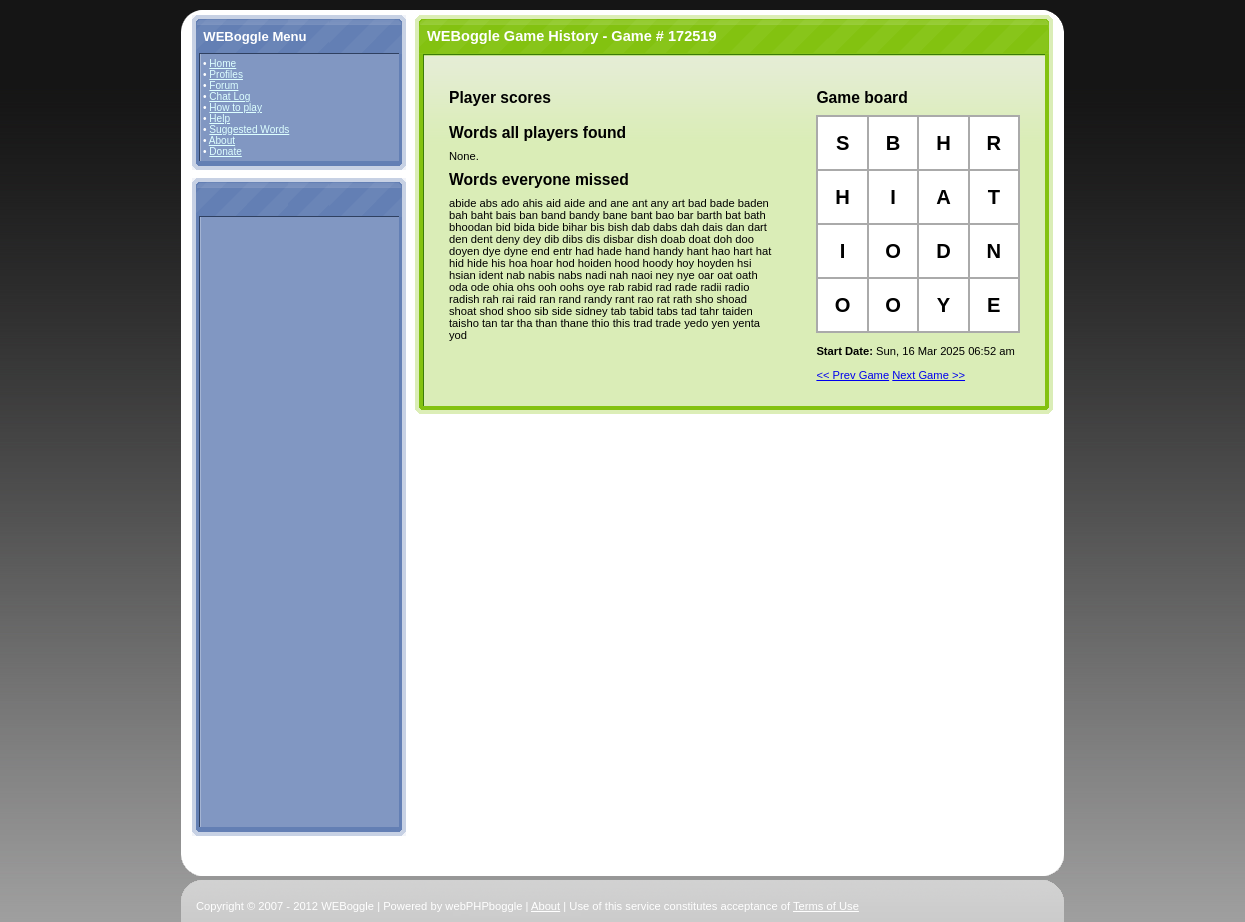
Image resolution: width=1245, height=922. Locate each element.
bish (618, 227)
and (597, 203)
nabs (570, 275)
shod (491, 311)
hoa (518, 263)
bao (665, 215)
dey (532, 239)
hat (764, 251)
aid (553, 203)
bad (697, 203)
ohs (526, 287)
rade (686, 287)
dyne (516, 251)
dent (482, 239)
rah (491, 299)
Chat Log (229, 96)
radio (737, 287)
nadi (595, 275)
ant (640, 203)
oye (596, 287)
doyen (464, 251)
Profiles (226, 74)
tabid (641, 311)
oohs (572, 287)
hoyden (715, 263)
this (621, 323)
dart (757, 227)
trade (669, 323)
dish (647, 239)
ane (619, 203)
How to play (235, 107)
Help (219, 118)
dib (551, 239)
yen (721, 323)
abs (488, 203)
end (540, 251)
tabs (667, 311)
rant (624, 299)
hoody (658, 263)
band (553, 215)
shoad (731, 299)
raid (526, 299)
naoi (641, 275)
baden (753, 203)
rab (616, 287)
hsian (462, 275)
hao (721, 251)
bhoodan (471, 227)
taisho (464, 323)
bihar (574, 227)
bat (733, 215)
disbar (618, 239)
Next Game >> (928, 375)
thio (600, 323)
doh (722, 239)
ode (480, 287)
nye (686, 275)
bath (755, 215)
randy (598, 299)
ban (528, 215)
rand (569, 299)
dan (735, 227)
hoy (685, 263)
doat (700, 239)
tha (525, 323)
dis (593, 239)
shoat (462, 311)
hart (742, 251)
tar (507, 323)
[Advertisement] (263, 521)
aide (574, 203)
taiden (737, 311)
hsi (744, 263)
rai (508, 299)
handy (668, 251)
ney (665, 275)
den (458, 239)
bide (548, 227)
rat (663, 299)
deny (508, 239)
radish (464, 299)
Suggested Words (249, 129)
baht (482, 215)
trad (642, 323)
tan (490, 323)
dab (640, 227)
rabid (640, 287)
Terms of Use (826, 906)
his (498, 263)
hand (637, 251)
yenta (746, 323)
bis (597, 227)
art (678, 203)
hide (477, 263)
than (546, 323)
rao (645, 299)
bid (503, 227)
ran (547, 299)
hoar (542, 263)
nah (619, 275)
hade (609, 251)
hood (627, 263)
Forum (223, 85)
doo (744, 239)
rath (682, 299)
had (584, 251)
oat (725, 275)
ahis (532, 203)
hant (698, 251)
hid (456, 263)
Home (222, 63)
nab (515, 275)
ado (510, 203)
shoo (519, 311)
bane (615, 215)
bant (642, 215)
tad (689, 311)
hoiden (595, 263)
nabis (541, 275)
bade (722, 203)
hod (565, 263)
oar (706, 275)
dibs (572, 239)
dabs (665, 227)
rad (664, 287)
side (562, 311)
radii (710, 287)
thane (574, 323)
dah (689, 227)
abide (462, 203)
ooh (547, 287)
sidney (591, 311)
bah (458, 215)
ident (491, 275)
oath (747, 275)
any (660, 203)
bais (506, 215)
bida (524, 227)
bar (685, 215)
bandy (584, 215)
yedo (696, 323)
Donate (225, 151)
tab (619, 311)
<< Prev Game (852, 375)
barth (710, 215)
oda (458, 287)
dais (712, 227)
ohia (503, 287)
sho (704, 299)
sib (541, 311)
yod (458, 335)
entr (562, 251)
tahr (709, 311)
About (222, 140)
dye (492, 251)
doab (673, 239)
